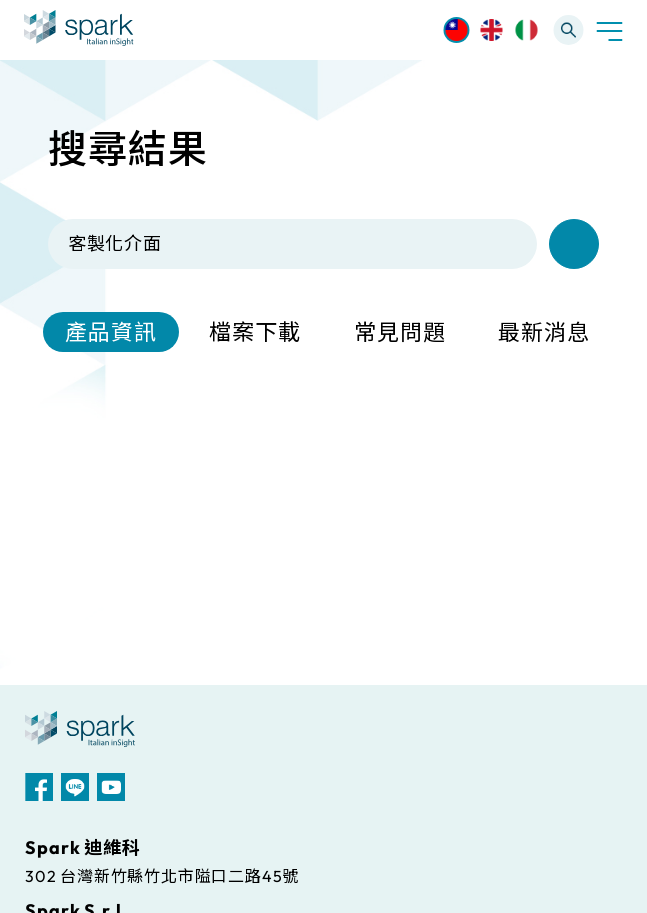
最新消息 (544, 332)
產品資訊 (111, 332)
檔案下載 (255, 332)
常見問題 (400, 332)
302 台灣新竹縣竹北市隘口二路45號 (162, 876)
